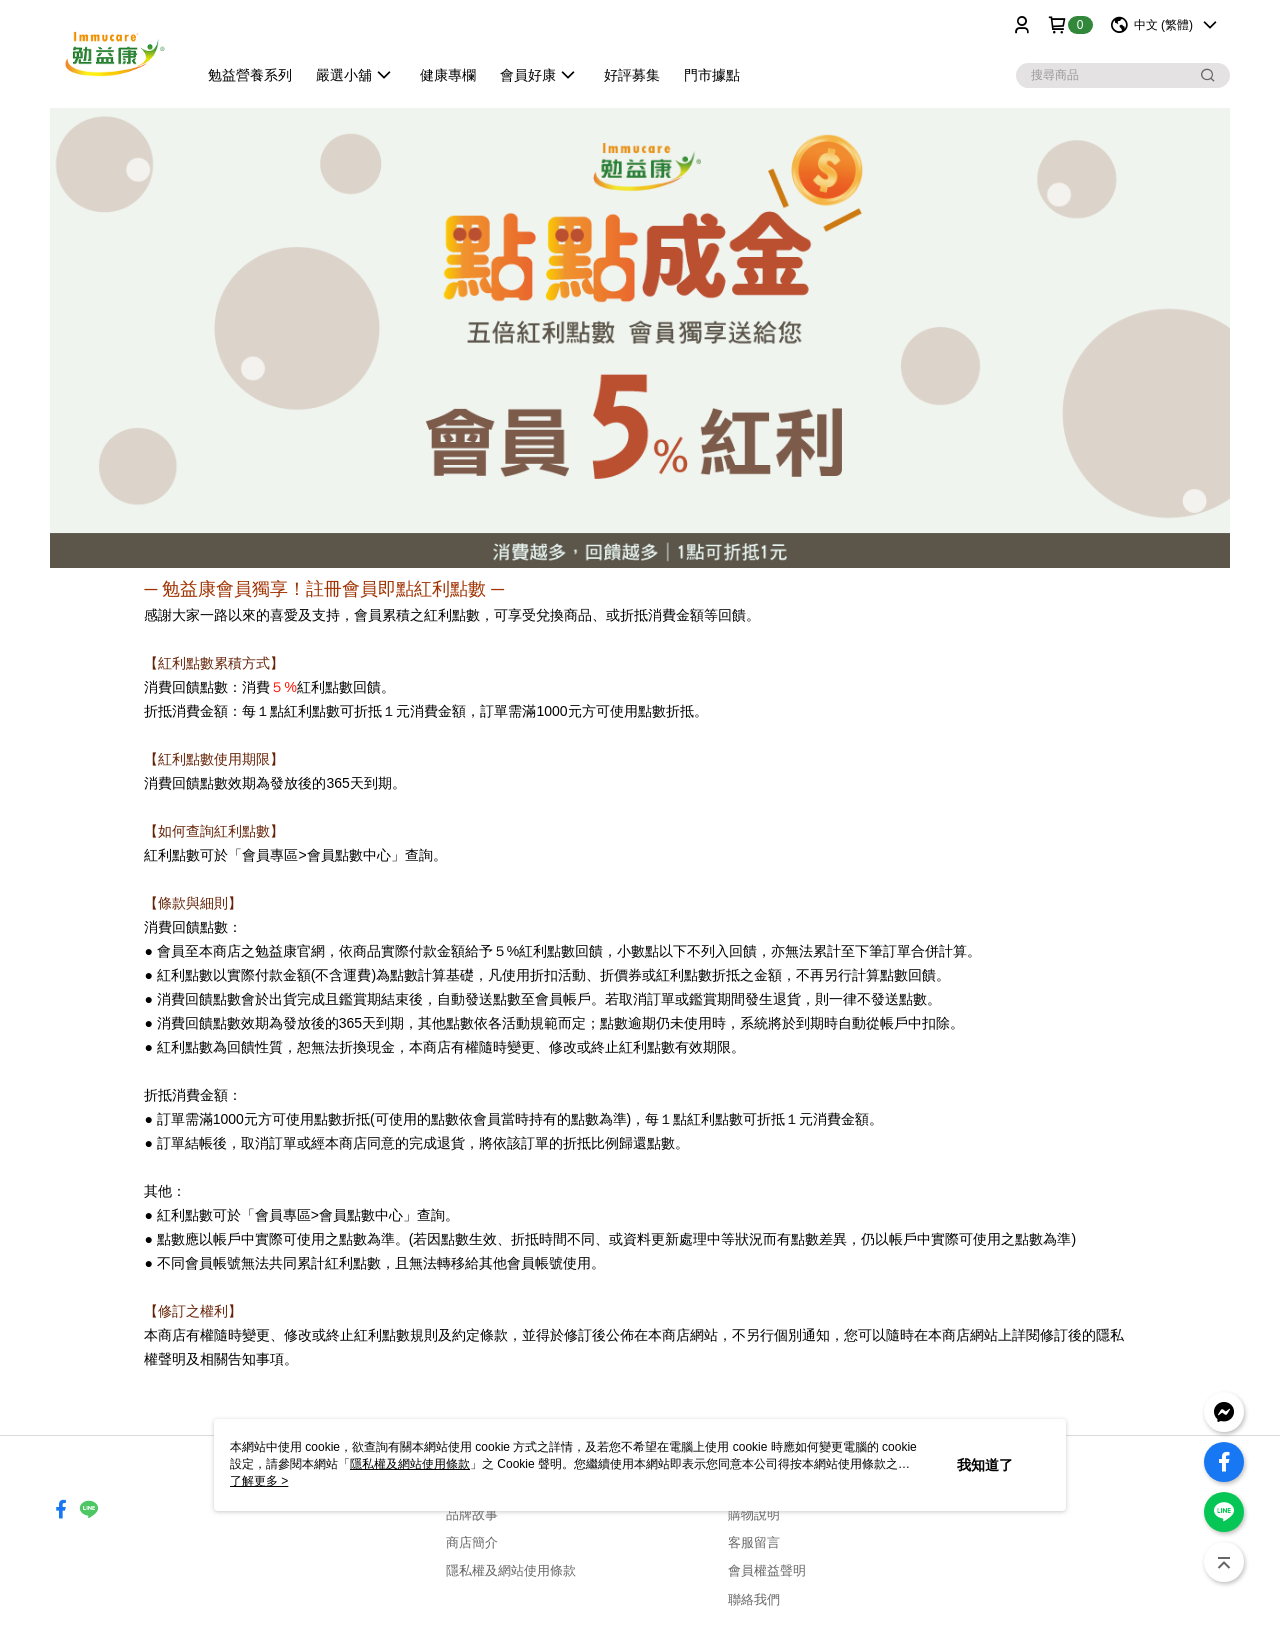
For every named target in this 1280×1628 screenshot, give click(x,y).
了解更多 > (259, 1481)
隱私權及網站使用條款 (511, 1570)
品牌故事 (472, 1514)
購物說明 (754, 1514)
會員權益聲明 (767, 1570)
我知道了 (985, 1465)
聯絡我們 (754, 1599)
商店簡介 (472, 1542)
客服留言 (754, 1542)
